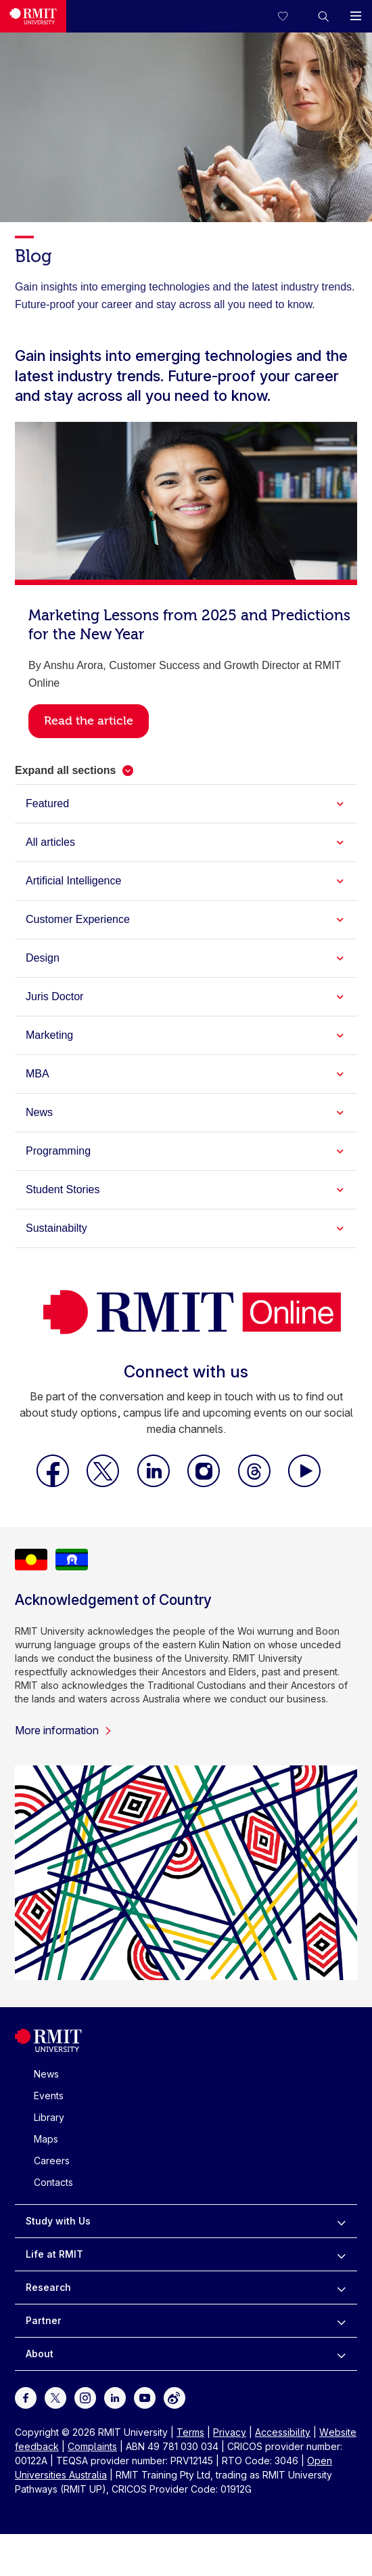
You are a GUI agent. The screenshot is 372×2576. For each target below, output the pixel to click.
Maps (46, 2139)
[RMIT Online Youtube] (304, 1483)
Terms (190, 2432)
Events (49, 2095)
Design (43, 958)
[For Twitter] (55, 2397)
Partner (44, 2320)
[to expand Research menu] (341, 2287)
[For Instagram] (85, 2397)
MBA (37, 1073)
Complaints (92, 2446)
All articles (50, 842)
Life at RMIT (54, 2254)
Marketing (49, 1035)
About (39, 2353)
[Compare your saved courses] (291, 16)
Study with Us (58, 2221)
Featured (47, 803)
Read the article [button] (88, 721)
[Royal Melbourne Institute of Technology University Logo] (33, 16)
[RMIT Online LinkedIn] (154, 1483)
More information (63, 1730)
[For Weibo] (174, 2397)
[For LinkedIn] (115, 2397)
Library (49, 2117)
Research (48, 2287)
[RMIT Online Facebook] (54, 1483)
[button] (323, 16)
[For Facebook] (26, 2397)
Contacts (53, 2182)
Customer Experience (78, 919)
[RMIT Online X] (104, 1483)
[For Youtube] (145, 2397)
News (39, 1112)
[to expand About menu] (341, 2354)
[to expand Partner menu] (341, 2321)
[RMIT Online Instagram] (205, 1483)
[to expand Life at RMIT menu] (341, 2254)
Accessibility (282, 2432)
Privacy (229, 2432)
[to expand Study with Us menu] (341, 2221)
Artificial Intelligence (73, 880)
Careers (52, 2160)
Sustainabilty (56, 1228)
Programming (58, 1151)
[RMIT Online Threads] (255, 1483)
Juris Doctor (54, 996)
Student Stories (62, 1189)
